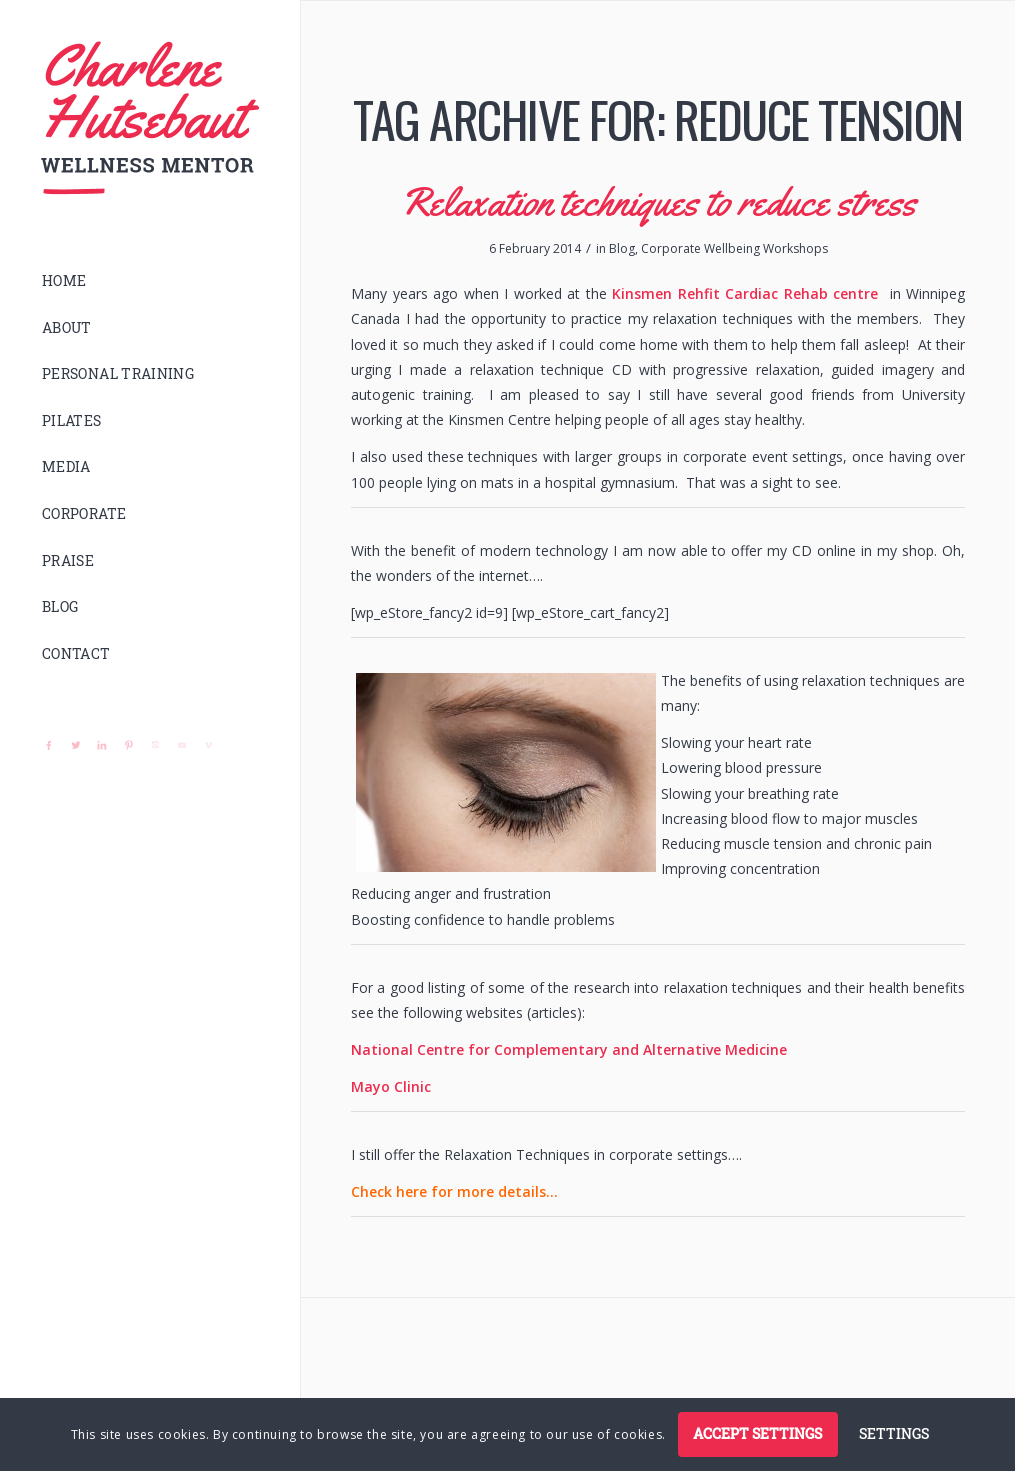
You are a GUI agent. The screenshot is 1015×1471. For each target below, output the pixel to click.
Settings (894, 1433)
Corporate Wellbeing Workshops (734, 248)
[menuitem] (150, 281)
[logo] (150, 118)
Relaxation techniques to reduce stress (658, 201)
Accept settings (757, 1433)
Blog (622, 248)
